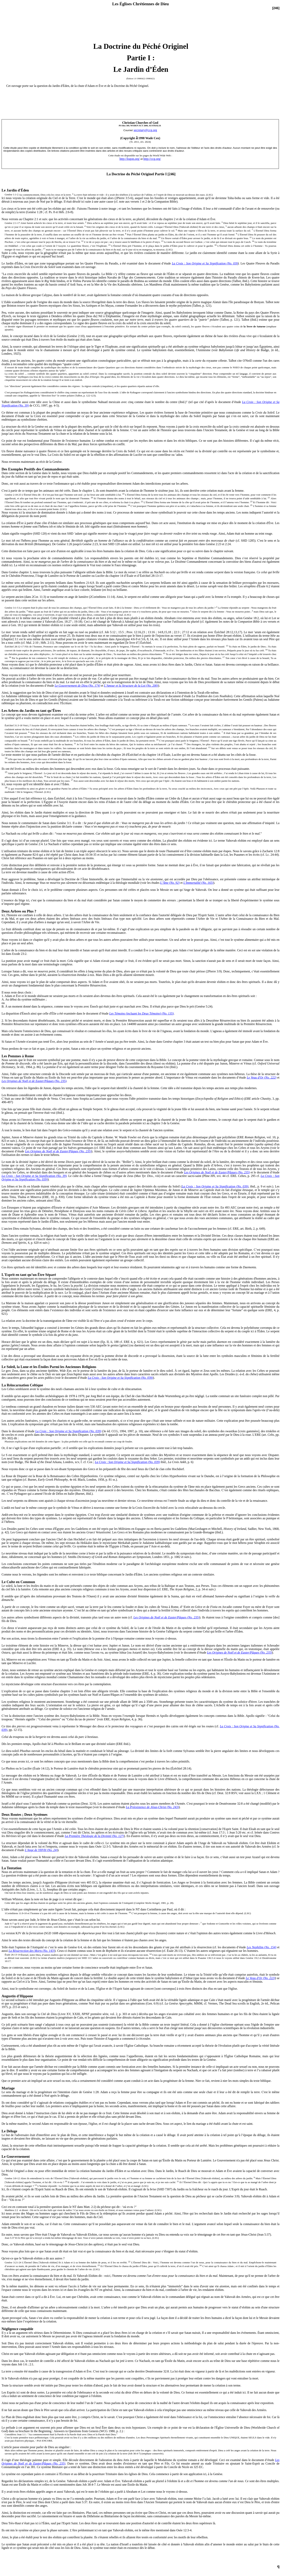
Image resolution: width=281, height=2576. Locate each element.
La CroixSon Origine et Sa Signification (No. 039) (127, 1462)
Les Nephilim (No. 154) (261, 1947)
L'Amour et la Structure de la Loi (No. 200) (131, 685)
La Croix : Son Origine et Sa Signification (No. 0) (120, 1377)
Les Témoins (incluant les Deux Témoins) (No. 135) (141, 1013)
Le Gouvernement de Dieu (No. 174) (77, 685)
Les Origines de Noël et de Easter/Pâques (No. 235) (34, 1081)
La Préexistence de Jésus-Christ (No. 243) (152, 1807)
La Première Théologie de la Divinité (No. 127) (94, 1836)
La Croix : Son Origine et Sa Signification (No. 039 (205, 263)
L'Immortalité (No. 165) (198, 882)
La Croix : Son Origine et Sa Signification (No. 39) (34, 1176)
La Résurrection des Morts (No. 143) (32, 1950)
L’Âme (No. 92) (170, 882)
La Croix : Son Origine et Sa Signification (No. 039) (215, 1186)
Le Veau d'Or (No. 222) (261, 1077)
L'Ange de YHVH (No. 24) (41, 1850)
